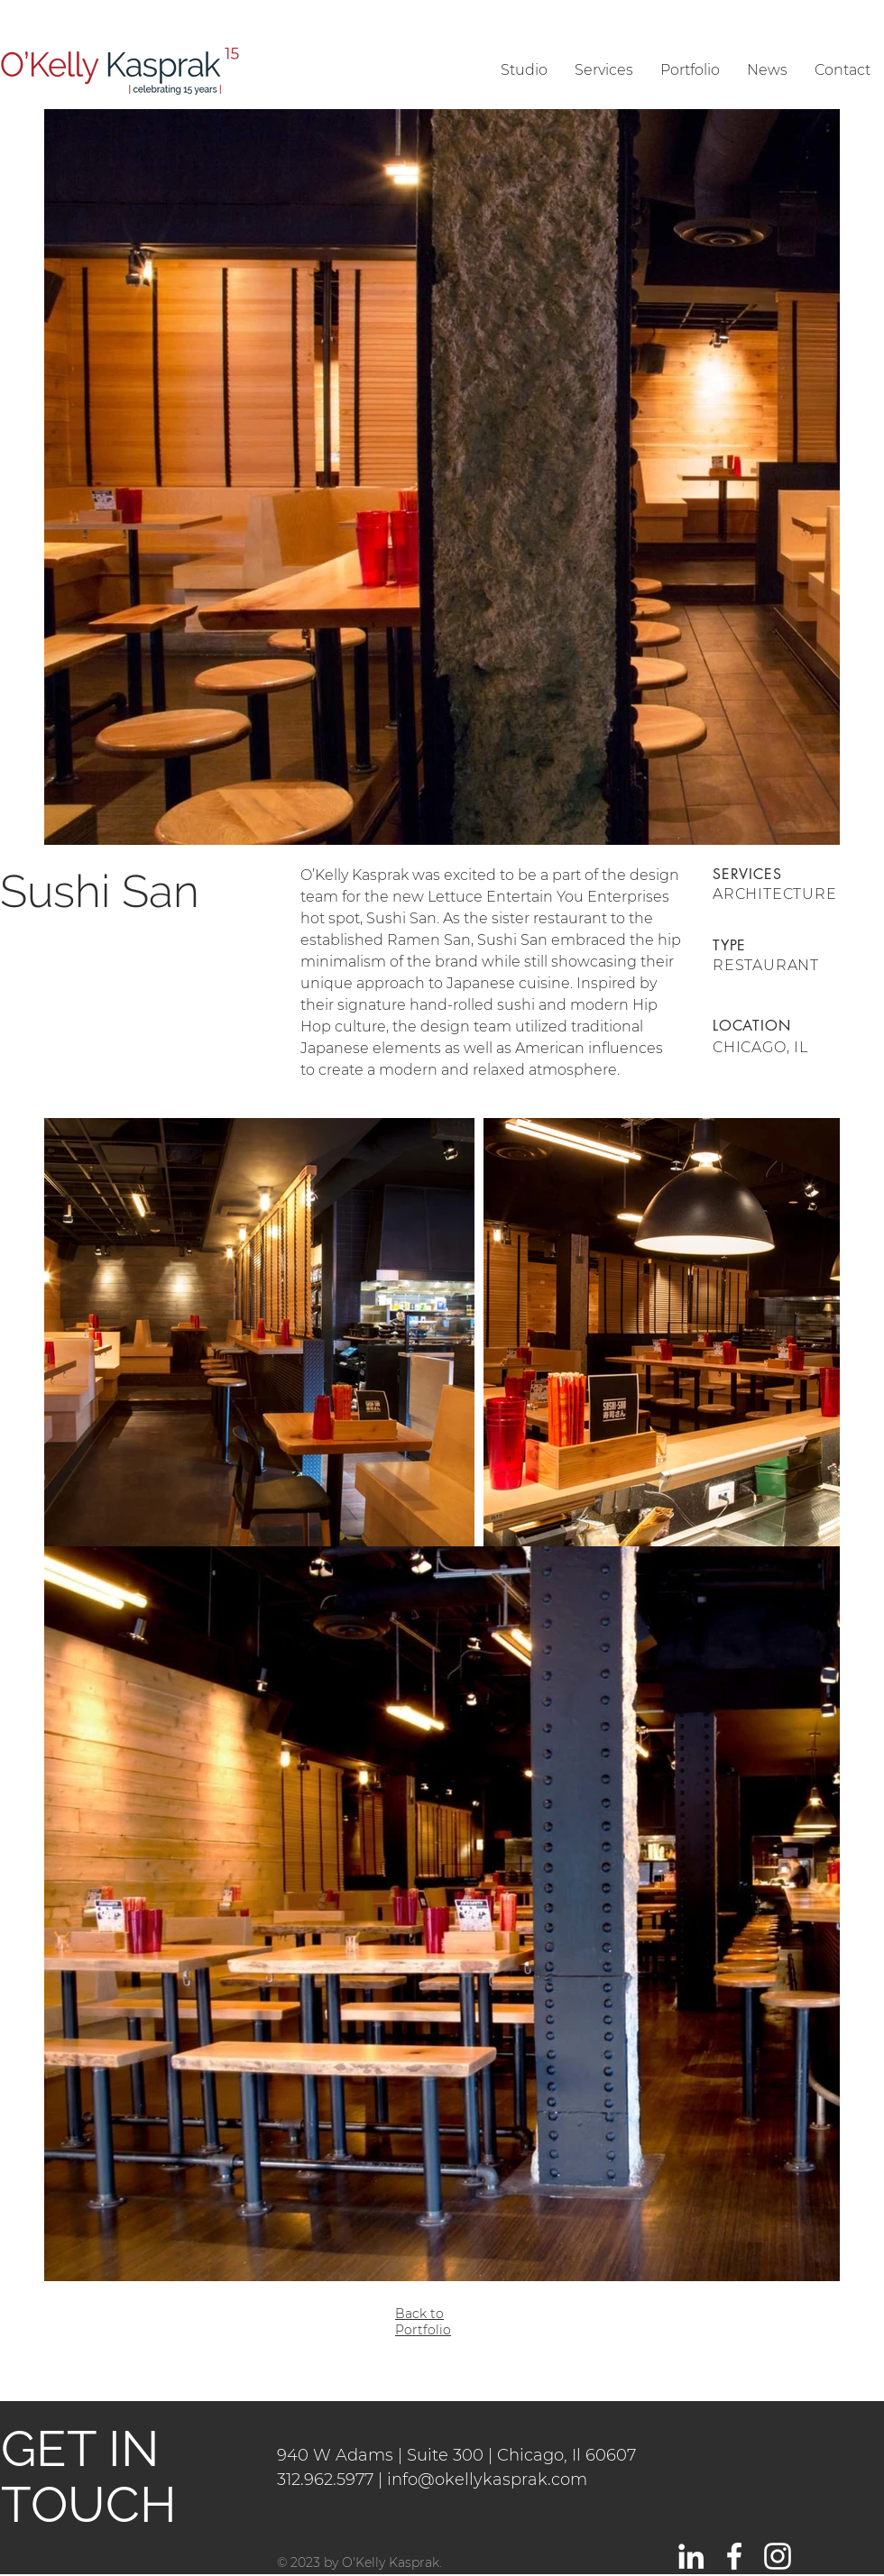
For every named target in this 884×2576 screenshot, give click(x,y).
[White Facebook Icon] (734, 2556)
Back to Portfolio (423, 2322)
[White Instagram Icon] (778, 2556)
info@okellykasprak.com (487, 2479)
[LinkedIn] (691, 2556)
